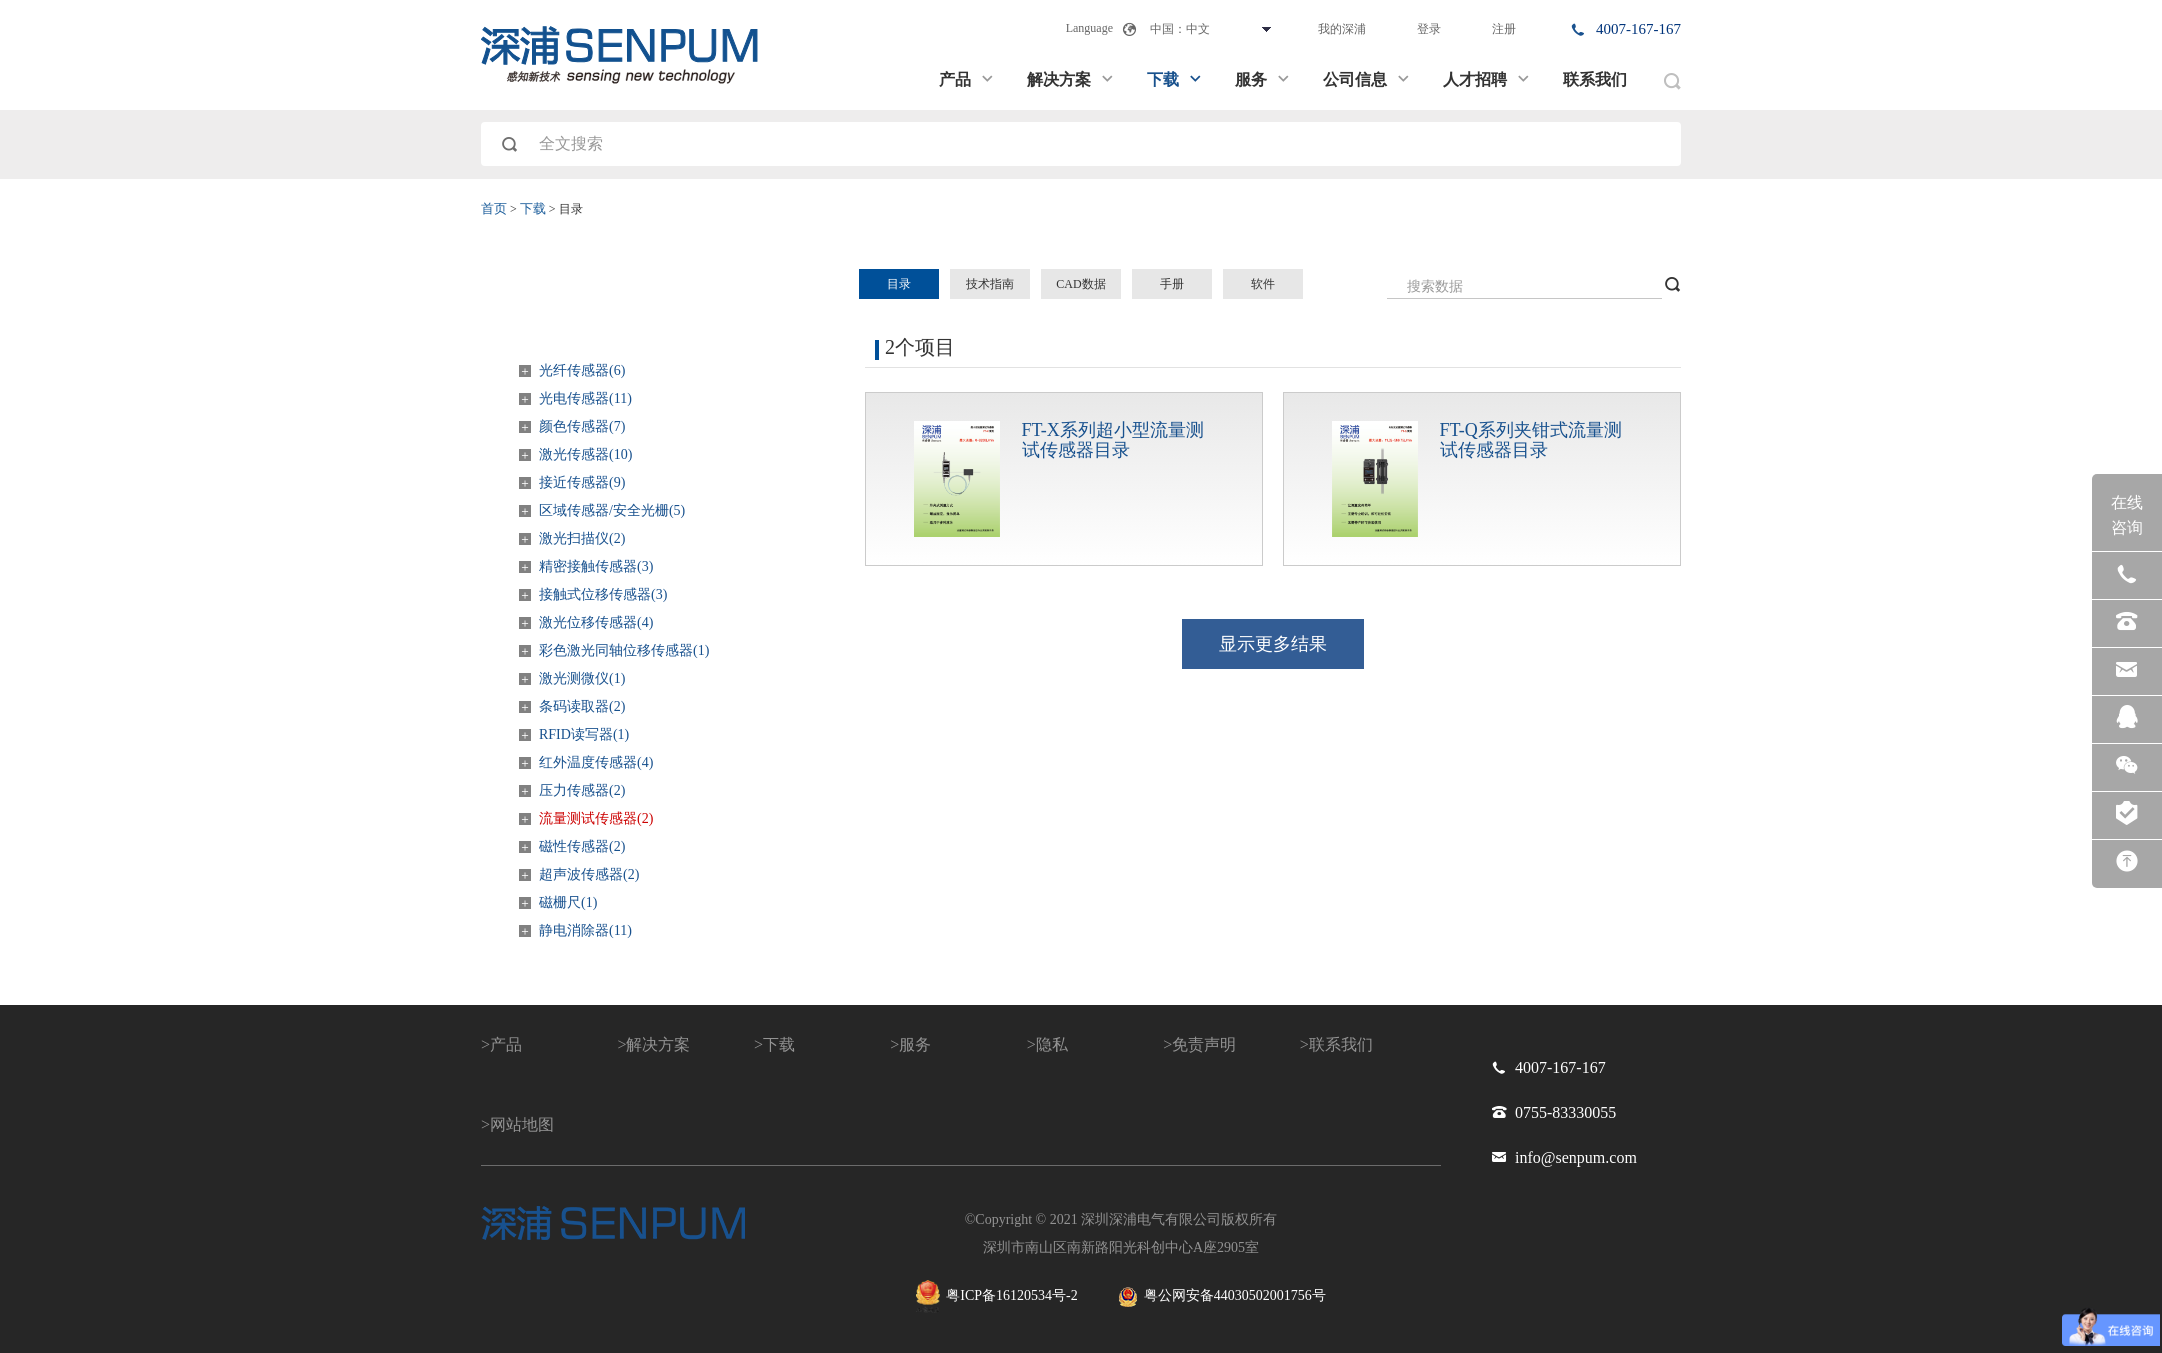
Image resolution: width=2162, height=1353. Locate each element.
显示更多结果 (1273, 644)
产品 (967, 79)
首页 (494, 209)
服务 (1263, 79)
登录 (1429, 29)
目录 (899, 284)
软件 (1263, 284)
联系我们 (1595, 79)
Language (1089, 28)
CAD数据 (1080, 284)
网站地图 (522, 1124)
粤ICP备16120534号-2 (996, 1296)
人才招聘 (1487, 79)
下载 (1175, 79)
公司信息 (1367, 79)
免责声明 (1204, 1044)
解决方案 (1071, 79)
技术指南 (990, 284)
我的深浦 (1342, 29)
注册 (1504, 29)
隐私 (1052, 1044)
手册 (1172, 284)
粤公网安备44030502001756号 (1222, 1297)
